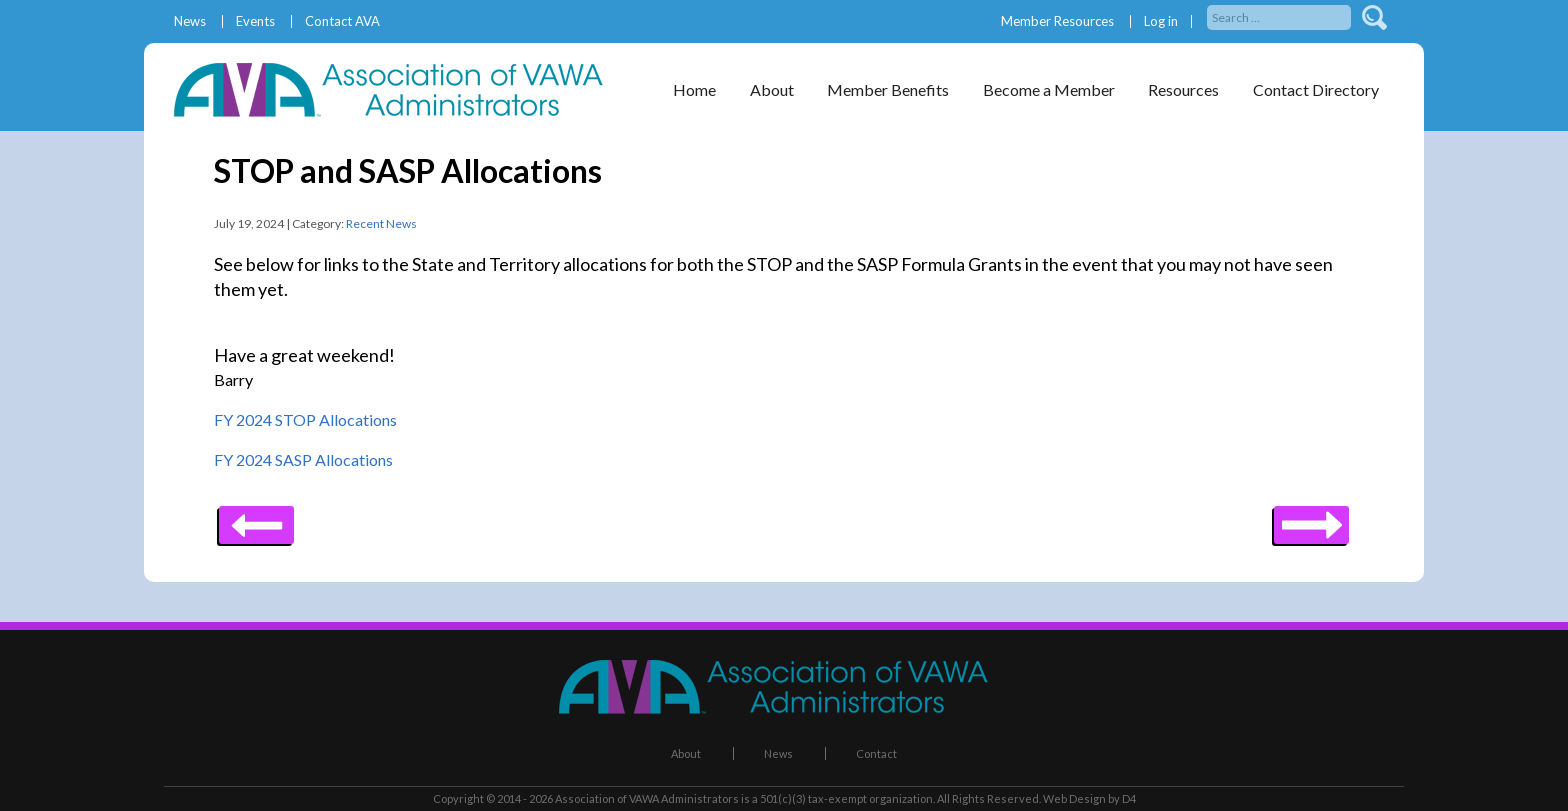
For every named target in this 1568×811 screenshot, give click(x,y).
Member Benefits (888, 89)
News (190, 21)
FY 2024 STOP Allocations (305, 419)
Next (256, 518)
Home (694, 89)
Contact (876, 753)
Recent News (381, 223)
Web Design (1074, 798)
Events (255, 21)
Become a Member (1049, 89)
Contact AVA (342, 21)
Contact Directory (1316, 89)
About (772, 89)
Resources (1183, 89)
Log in (1161, 21)
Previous (1311, 518)
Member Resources (1057, 21)
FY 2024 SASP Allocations (303, 459)
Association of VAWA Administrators (647, 798)
